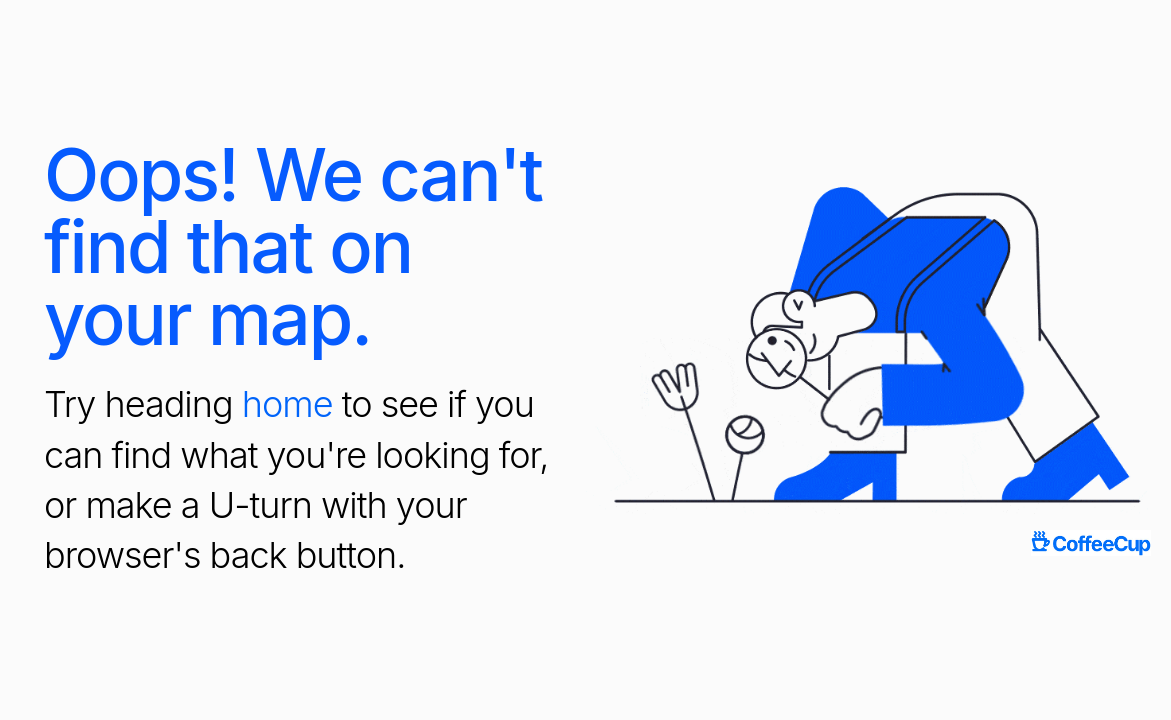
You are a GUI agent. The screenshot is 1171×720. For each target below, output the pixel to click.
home (287, 404)
